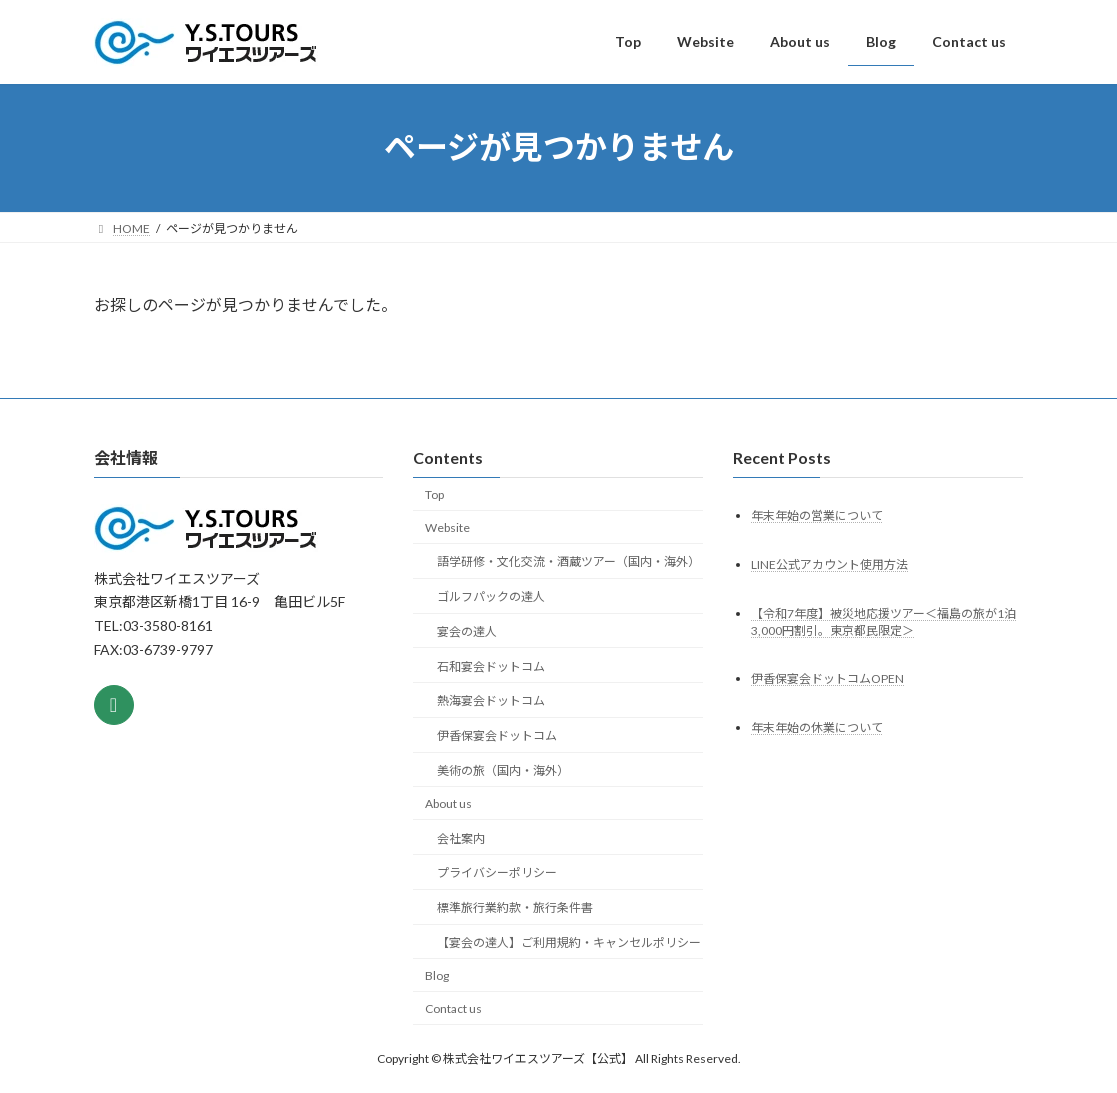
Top (434, 494)
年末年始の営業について (817, 514)
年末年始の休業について (817, 727)
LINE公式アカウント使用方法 (829, 563)
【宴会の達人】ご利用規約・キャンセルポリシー (569, 942)
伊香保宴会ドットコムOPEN (827, 678)
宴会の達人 (467, 631)
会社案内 (461, 837)
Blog (437, 975)
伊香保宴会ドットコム (497, 735)
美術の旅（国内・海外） (503, 770)
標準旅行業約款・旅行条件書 (515, 907)
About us (448, 803)
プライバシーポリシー (497, 872)
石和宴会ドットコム (491, 665)
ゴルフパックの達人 (491, 596)
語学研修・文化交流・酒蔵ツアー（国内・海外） (568, 561)
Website (447, 526)
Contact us (453, 1007)
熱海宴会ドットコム (491, 700)
